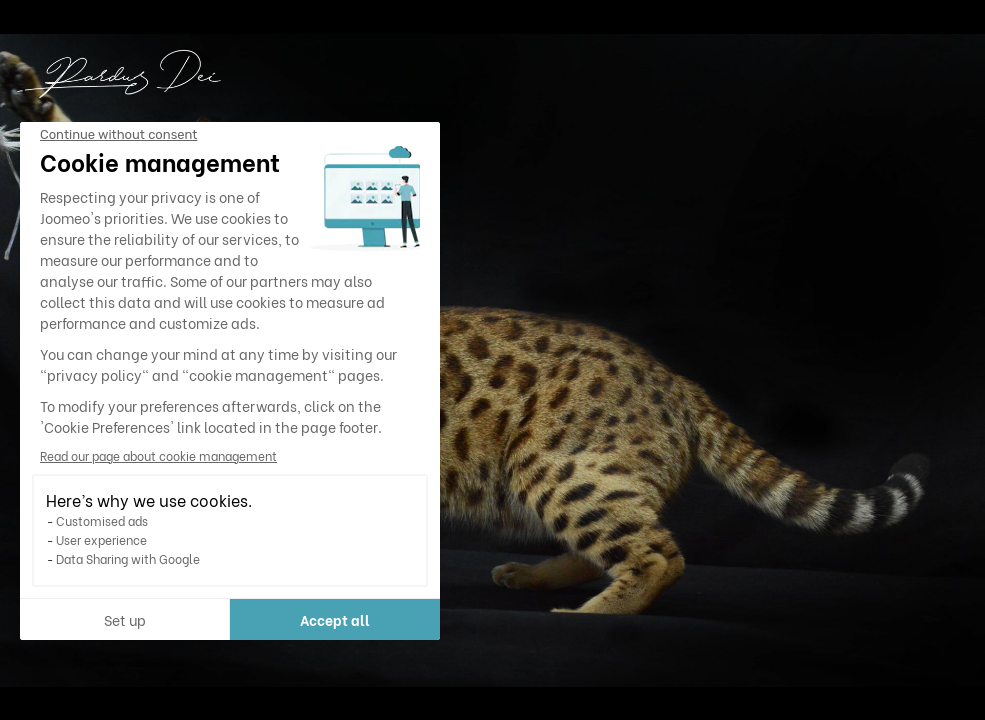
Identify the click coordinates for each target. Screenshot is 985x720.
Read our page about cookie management (158, 455)
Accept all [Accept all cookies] (335, 619)
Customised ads (102, 520)
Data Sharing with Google (128, 558)
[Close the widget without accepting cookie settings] (118, 135)
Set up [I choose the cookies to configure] (125, 619)
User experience (101, 539)
